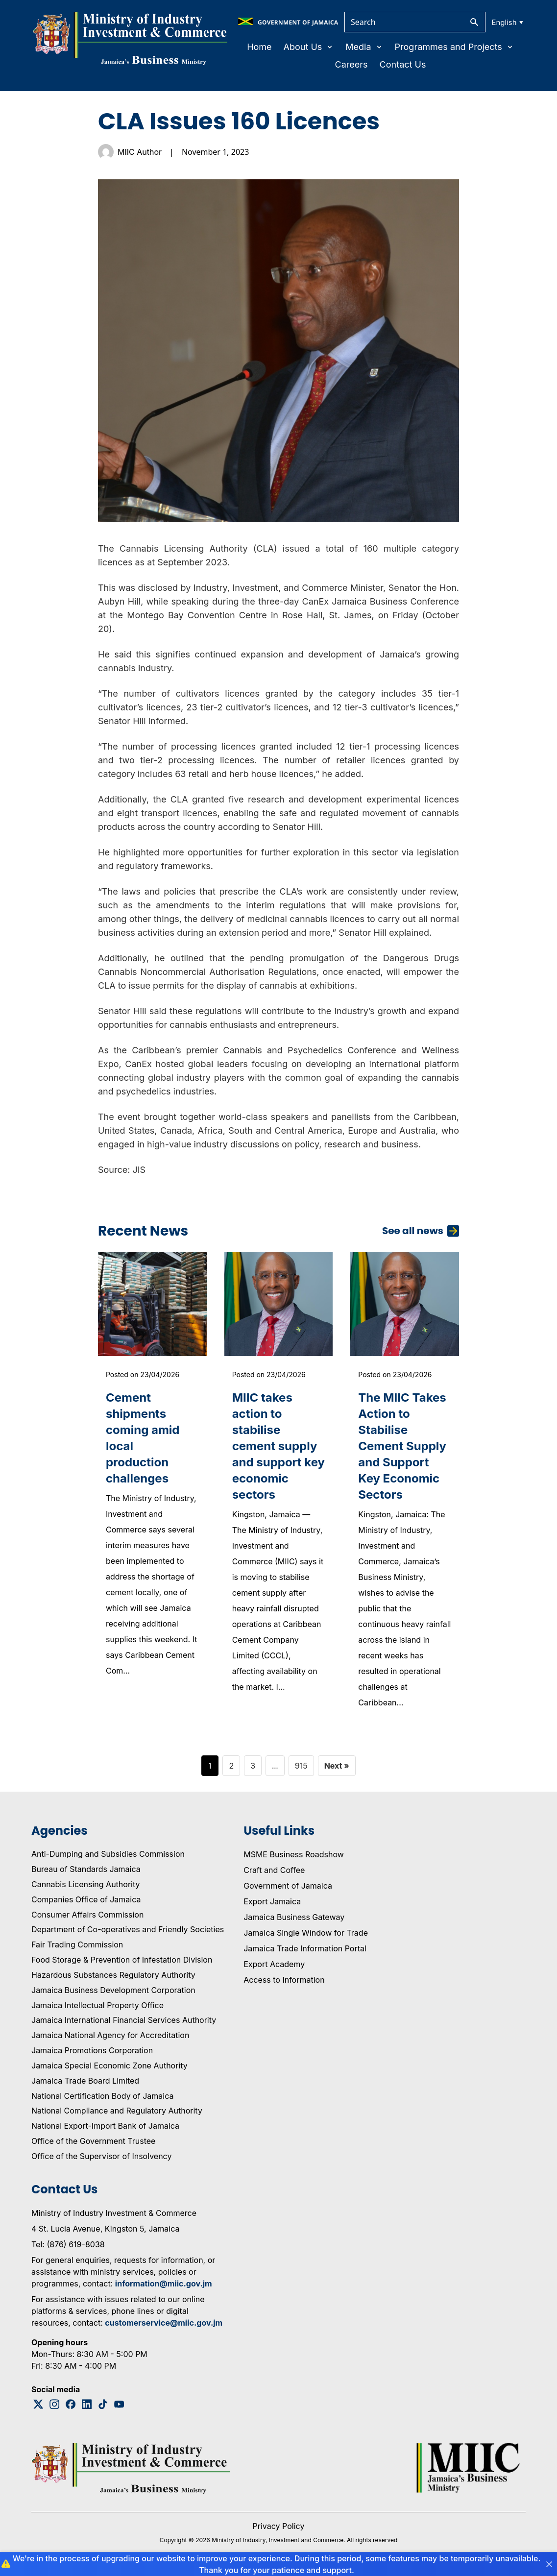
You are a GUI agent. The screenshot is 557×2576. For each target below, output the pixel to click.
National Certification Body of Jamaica (102, 2096)
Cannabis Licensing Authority (85, 1884)
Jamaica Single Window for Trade (305, 1933)
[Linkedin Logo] (87, 2404)
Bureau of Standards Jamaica (86, 1869)
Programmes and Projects (454, 47)
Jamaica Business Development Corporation (113, 1990)
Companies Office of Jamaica (86, 1899)
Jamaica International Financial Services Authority (123, 2020)
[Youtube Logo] (119, 2404)
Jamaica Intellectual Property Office (97, 2005)
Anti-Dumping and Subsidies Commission (108, 1854)
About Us (309, 47)
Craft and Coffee (274, 1870)
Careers (351, 64)
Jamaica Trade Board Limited (85, 2081)
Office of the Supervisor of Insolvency (101, 2156)
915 (301, 1766)
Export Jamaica (272, 1901)
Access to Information (283, 1980)
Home (259, 47)
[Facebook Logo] (71, 2404)
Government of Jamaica (287, 1886)
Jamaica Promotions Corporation (92, 2050)
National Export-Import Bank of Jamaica (105, 2126)
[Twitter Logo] (38, 2404)
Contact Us (403, 64)
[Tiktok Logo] (103, 2404)
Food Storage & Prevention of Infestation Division (121, 1960)
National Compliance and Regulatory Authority (116, 2110)
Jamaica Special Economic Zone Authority (109, 2065)
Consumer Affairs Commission (87, 1915)
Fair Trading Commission (77, 1944)
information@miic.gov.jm (163, 2283)
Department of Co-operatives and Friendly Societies (127, 1929)
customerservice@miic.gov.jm (163, 2323)
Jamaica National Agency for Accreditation (110, 2035)
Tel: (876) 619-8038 (68, 2244)
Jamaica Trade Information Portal (304, 1948)
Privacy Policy (279, 2526)
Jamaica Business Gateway (293, 1917)
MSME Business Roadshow (293, 1854)
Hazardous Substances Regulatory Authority (113, 1975)
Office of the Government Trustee (93, 2141)
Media (364, 47)
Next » (336, 1766)
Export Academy (274, 1964)
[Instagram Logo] (54, 2404)
